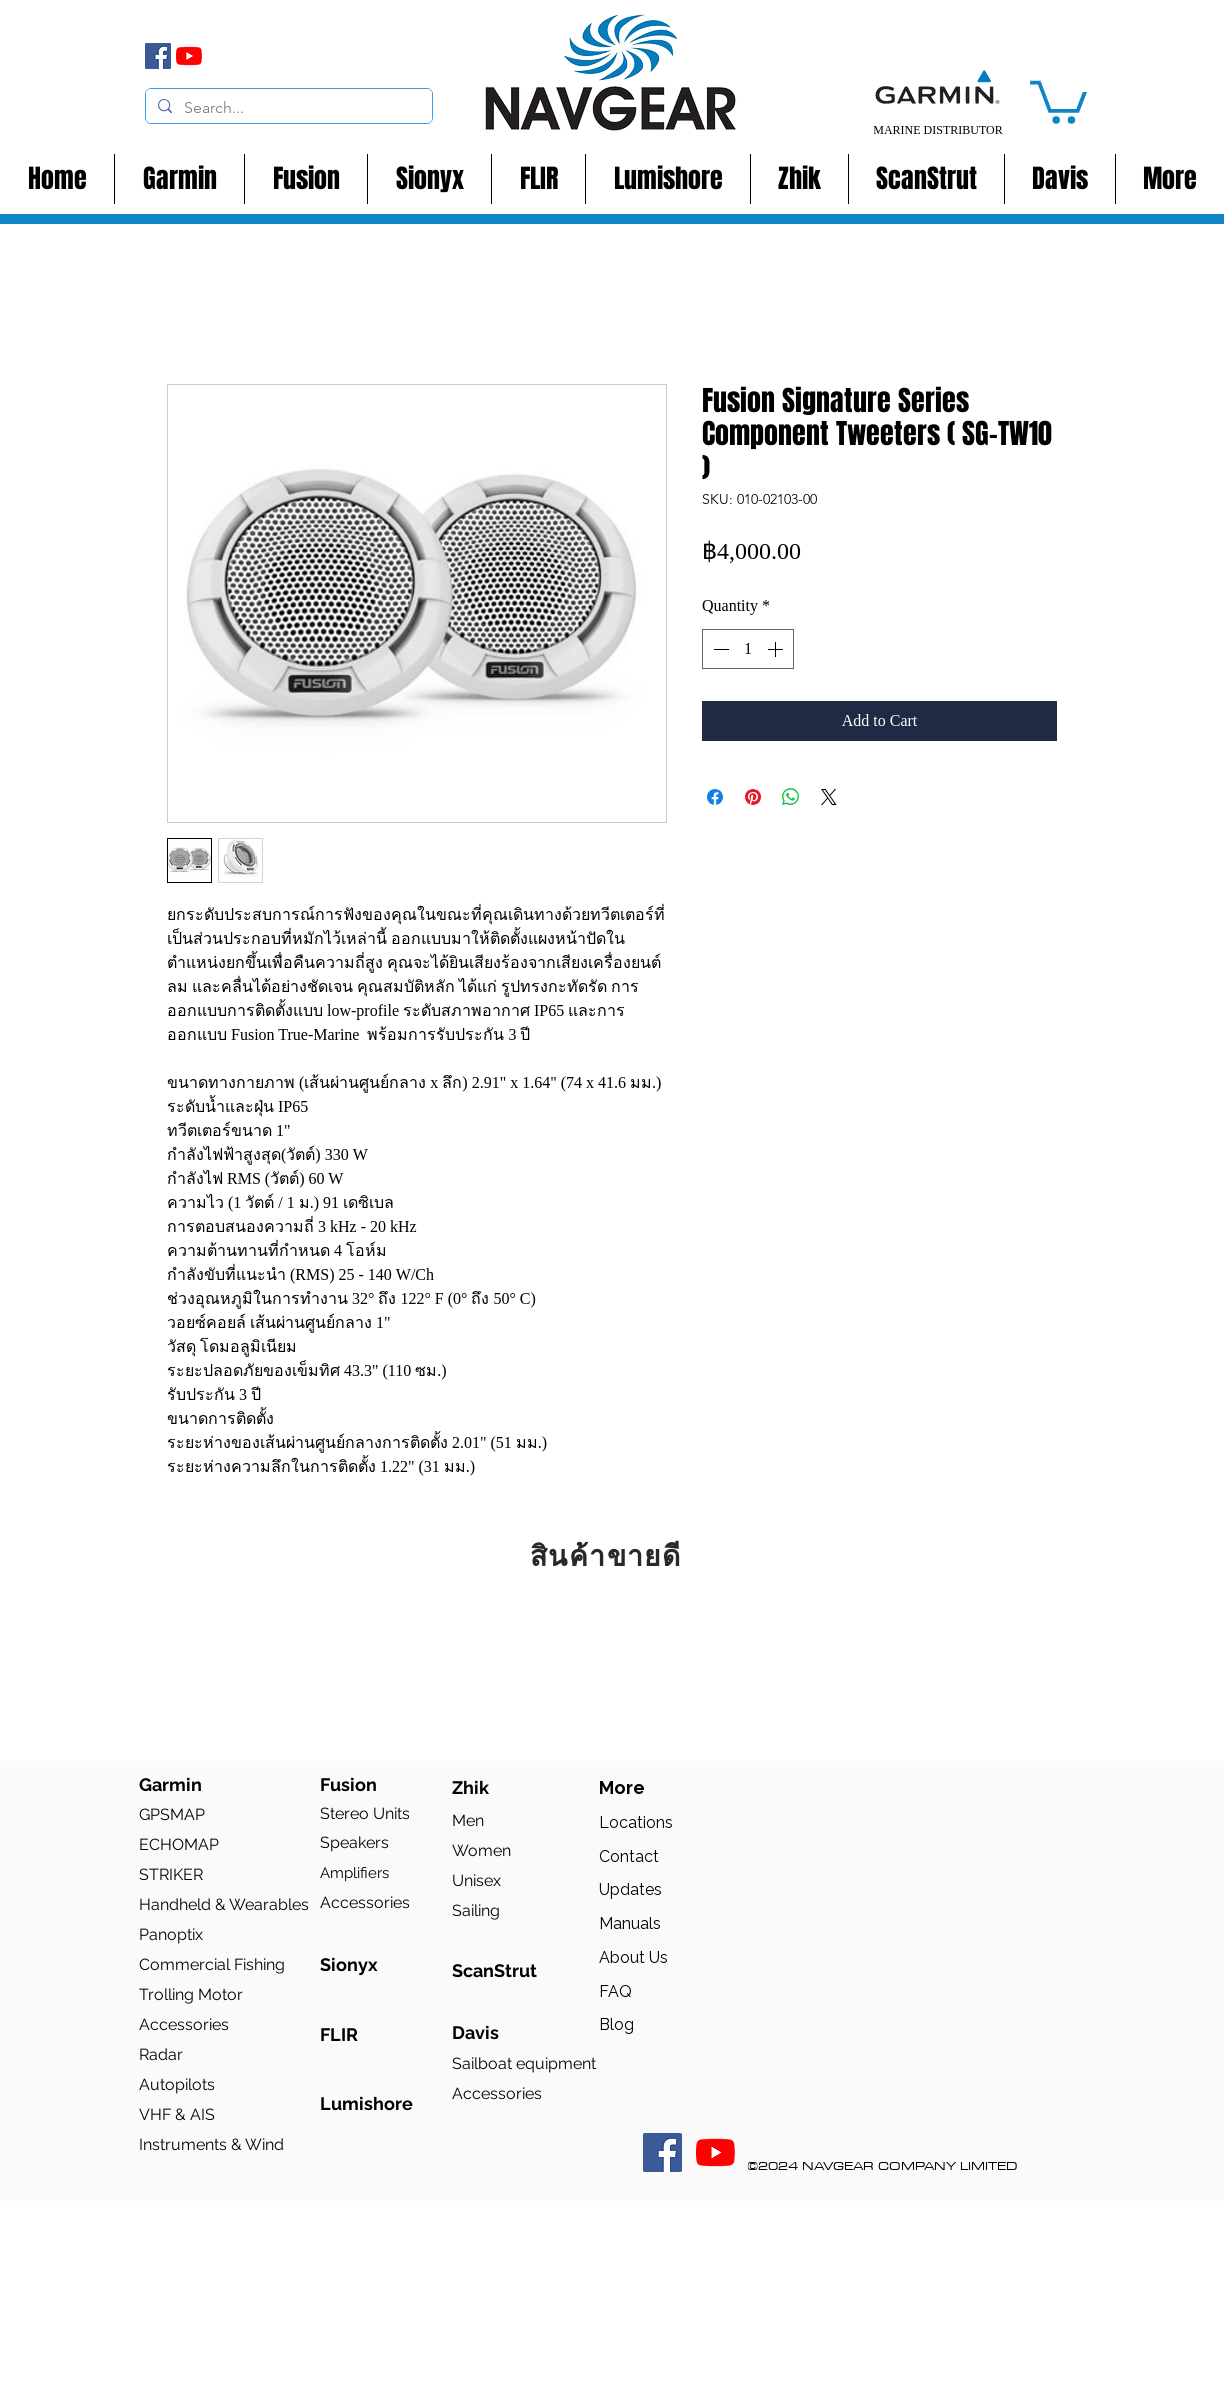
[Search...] (287, 108)
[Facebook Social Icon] (662, 2152)
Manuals (630, 1923)
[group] (612, 1664)
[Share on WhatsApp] (791, 797)
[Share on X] (829, 797)
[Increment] (777, 649)
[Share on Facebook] (715, 797)
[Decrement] (719, 649)
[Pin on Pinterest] (753, 797)
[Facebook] (158, 56)
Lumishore (366, 2103)
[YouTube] (189, 56)
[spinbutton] (748, 649)
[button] (1058, 100)
